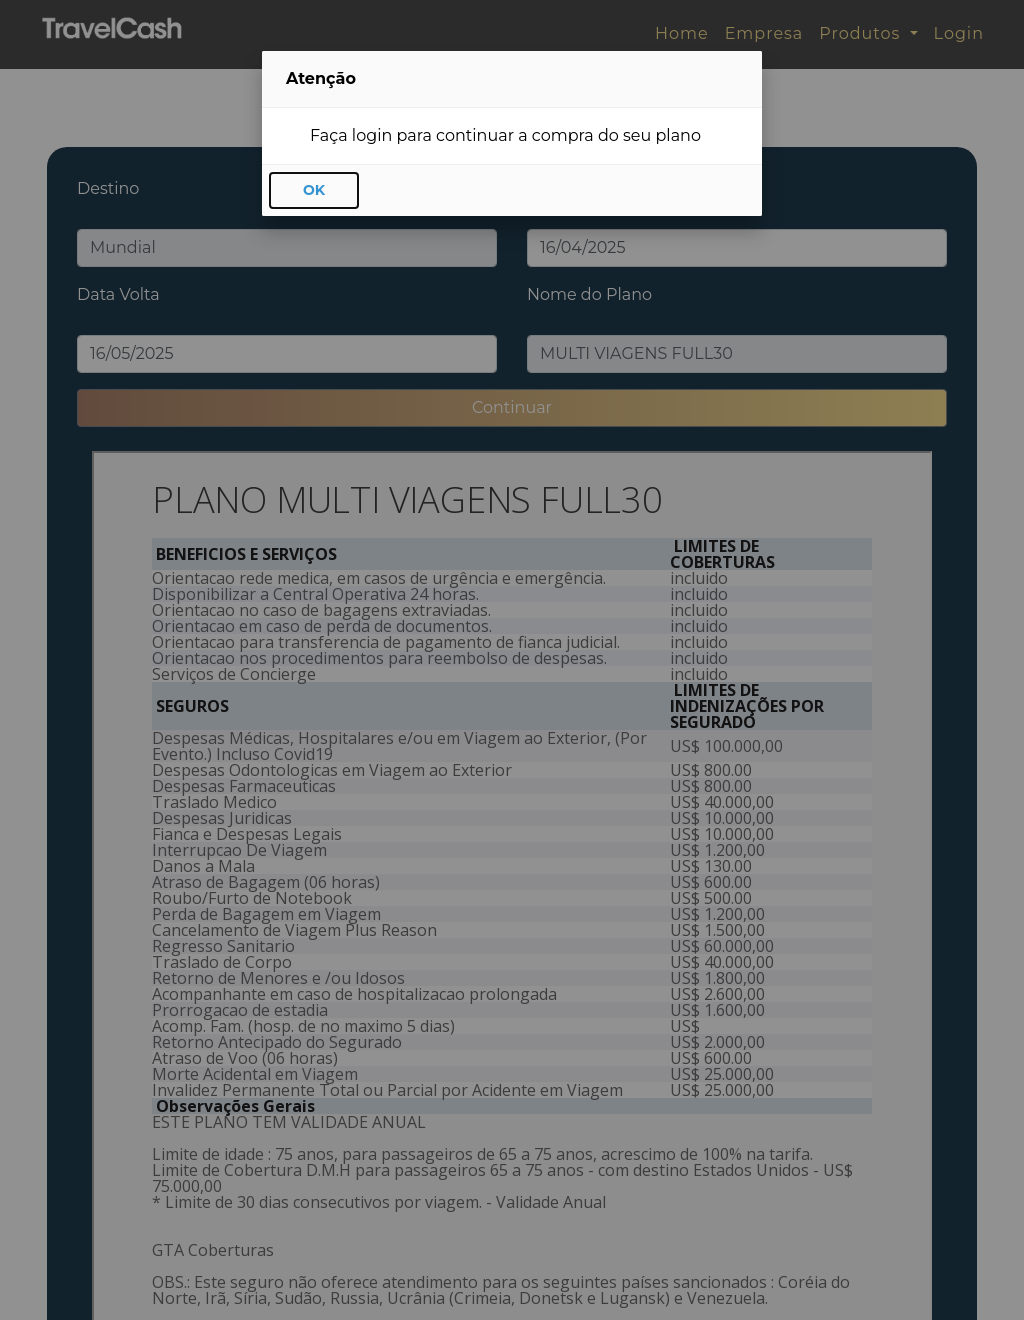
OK (314, 190)
